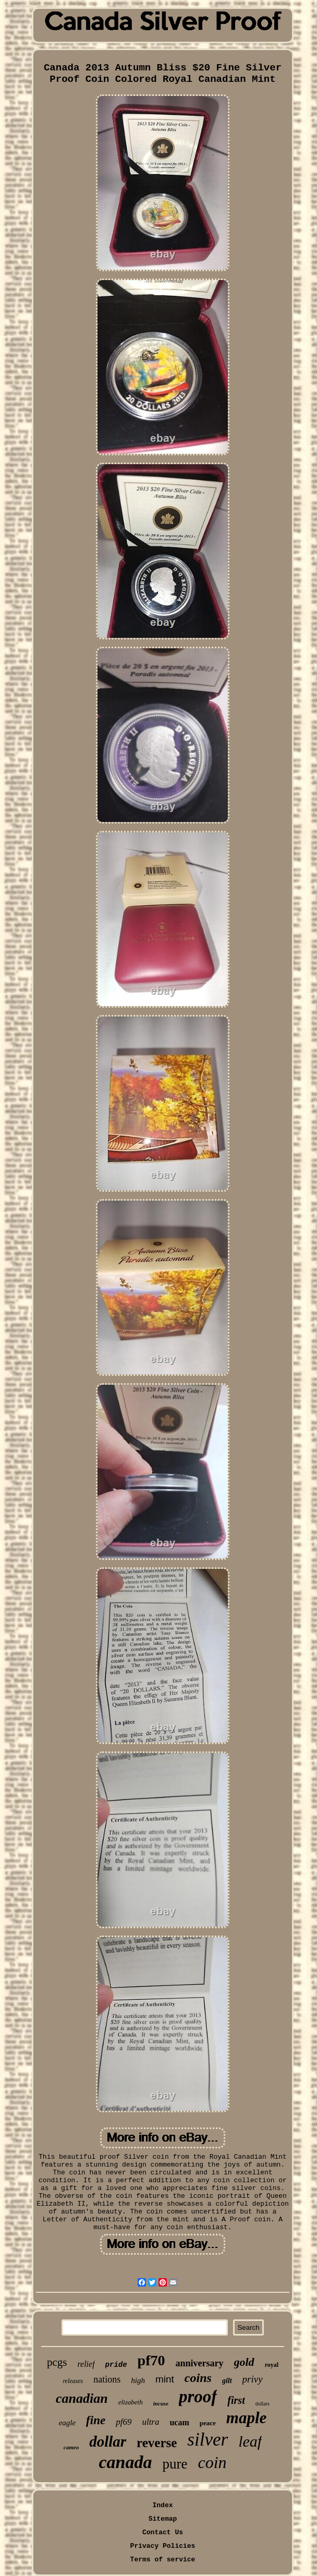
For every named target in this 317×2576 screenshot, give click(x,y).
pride (116, 2365)
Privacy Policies (163, 2546)
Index (162, 2505)
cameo (71, 2447)
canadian (82, 2398)
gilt (227, 2381)
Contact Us (162, 2532)
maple (246, 2418)
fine (95, 2420)
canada (125, 2462)
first (236, 2400)
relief (85, 2364)
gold (244, 2361)
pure (174, 2464)
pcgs (57, 2362)
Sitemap (163, 2519)
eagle (67, 2422)
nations (106, 2379)
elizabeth (130, 2402)
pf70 (151, 2360)
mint (164, 2379)
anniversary (200, 2363)
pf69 (123, 2422)
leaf (250, 2441)
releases (73, 2381)
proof (198, 2396)
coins (198, 2378)
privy (252, 2379)
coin (212, 2462)
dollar (107, 2441)
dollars (262, 2403)
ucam (179, 2422)
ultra (150, 2422)
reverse (157, 2443)
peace (208, 2423)
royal (271, 2364)
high (138, 2380)
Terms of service (163, 2559)
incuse (160, 2403)
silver (207, 2439)
